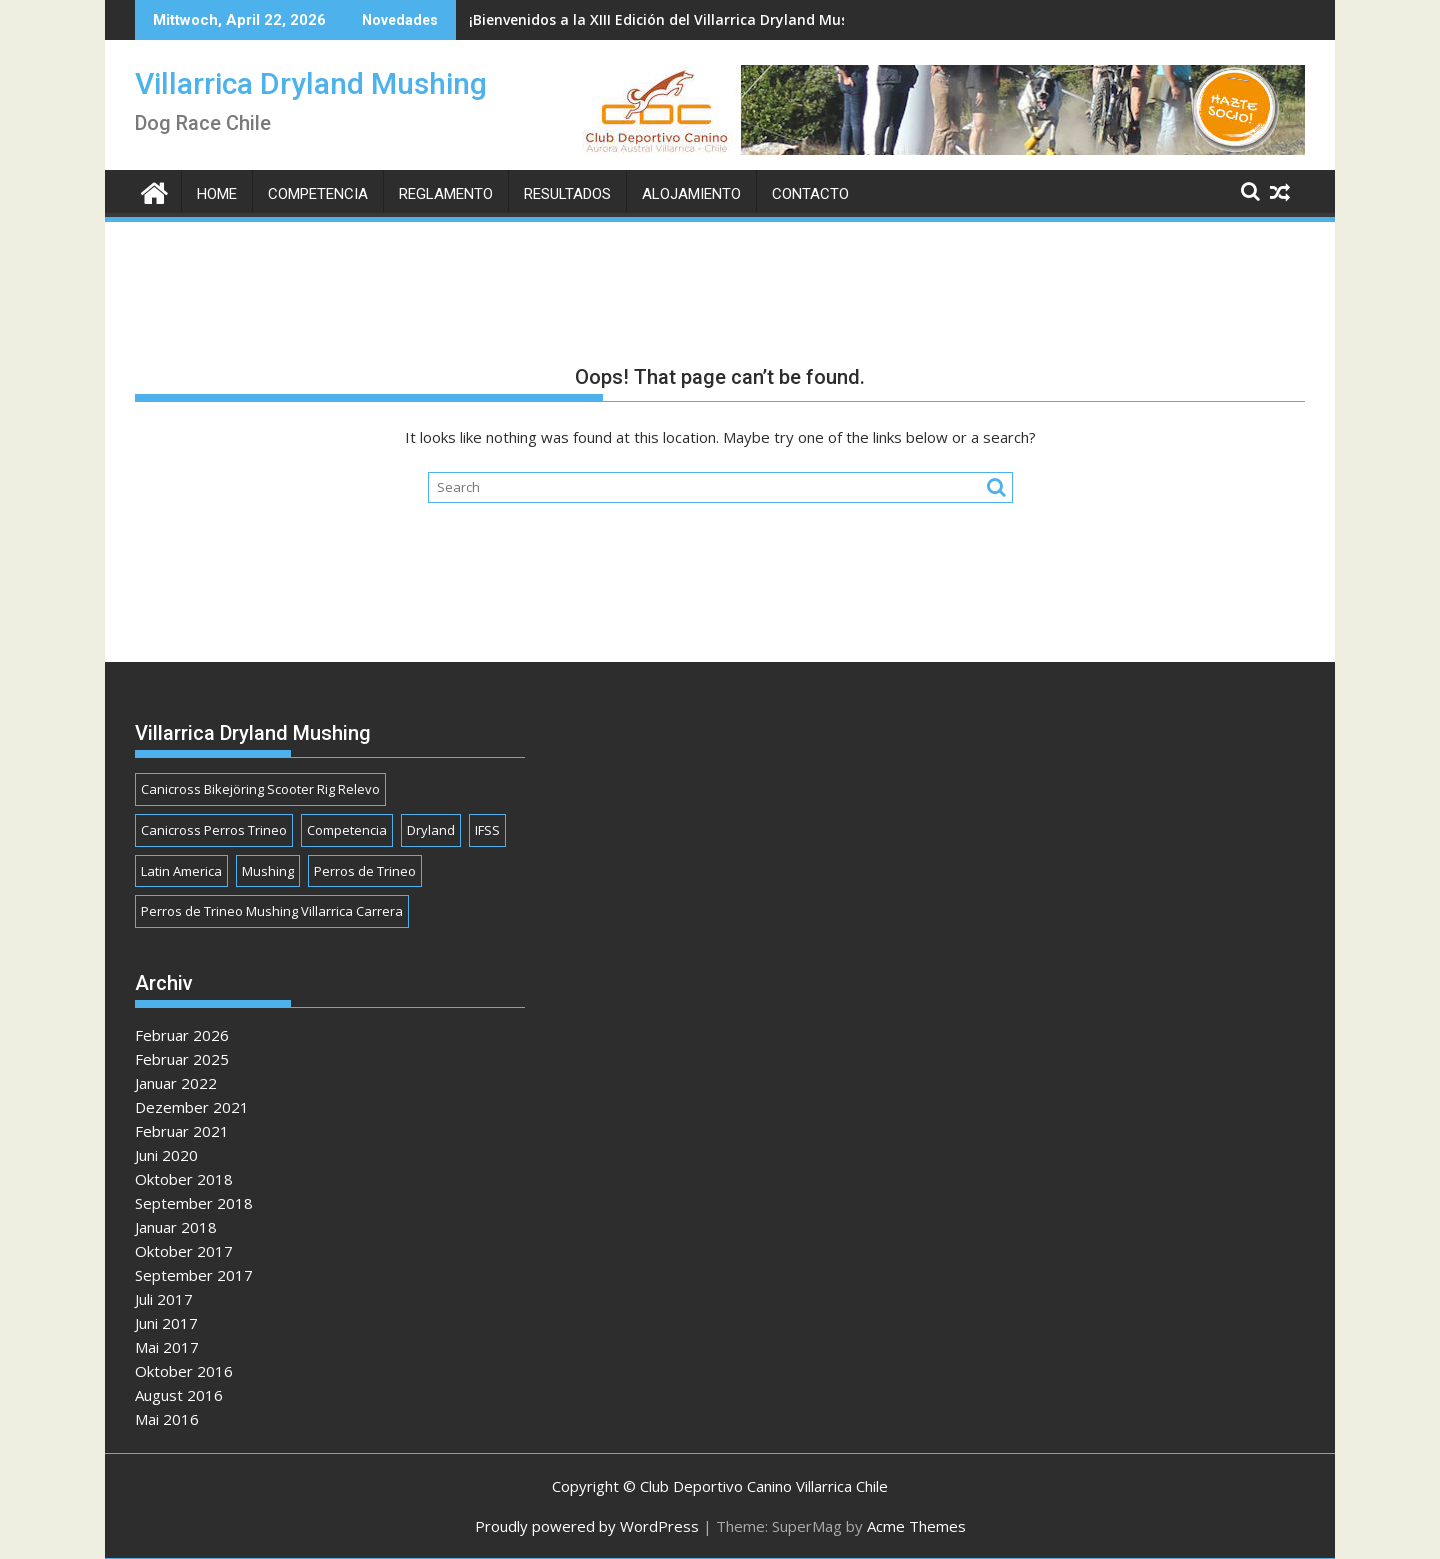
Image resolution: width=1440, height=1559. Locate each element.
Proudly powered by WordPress (587, 1526)
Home (217, 194)
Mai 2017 (167, 1347)
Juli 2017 (164, 1299)
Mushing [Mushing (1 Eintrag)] (268, 871)
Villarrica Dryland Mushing (311, 83)
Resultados (567, 194)
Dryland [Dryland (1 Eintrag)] (431, 830)
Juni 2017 (166, 1323)
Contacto (810, 194)
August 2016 (179, 1395)
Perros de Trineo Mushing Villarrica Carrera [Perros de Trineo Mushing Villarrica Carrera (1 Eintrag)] (272, 911)
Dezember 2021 (192, 1107)
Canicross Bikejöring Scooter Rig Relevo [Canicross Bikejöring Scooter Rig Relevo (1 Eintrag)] (260, 789)
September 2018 (194, 1203)
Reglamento (446, 194)
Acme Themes (916, 1526)
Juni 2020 (166, 1155)
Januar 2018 (176, 1227)
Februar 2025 (182, 1059)
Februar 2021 (182, 1131)
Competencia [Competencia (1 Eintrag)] (347, 830)
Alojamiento (691, 194)
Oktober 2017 (184, 1251)
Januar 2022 (176, 1083)
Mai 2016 (167, 1419)
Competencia (318, 194)
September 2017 (194, 1275)
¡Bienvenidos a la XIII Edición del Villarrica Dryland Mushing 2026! (694, 19)
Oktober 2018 (184, 1179)
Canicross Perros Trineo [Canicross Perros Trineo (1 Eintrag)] (214, 830)
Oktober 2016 (184, 1371)
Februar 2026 (182, 1035)
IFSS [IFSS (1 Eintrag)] (487, 830)
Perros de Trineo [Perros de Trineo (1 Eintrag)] (365, 871)
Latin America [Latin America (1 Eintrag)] (181, 871)
